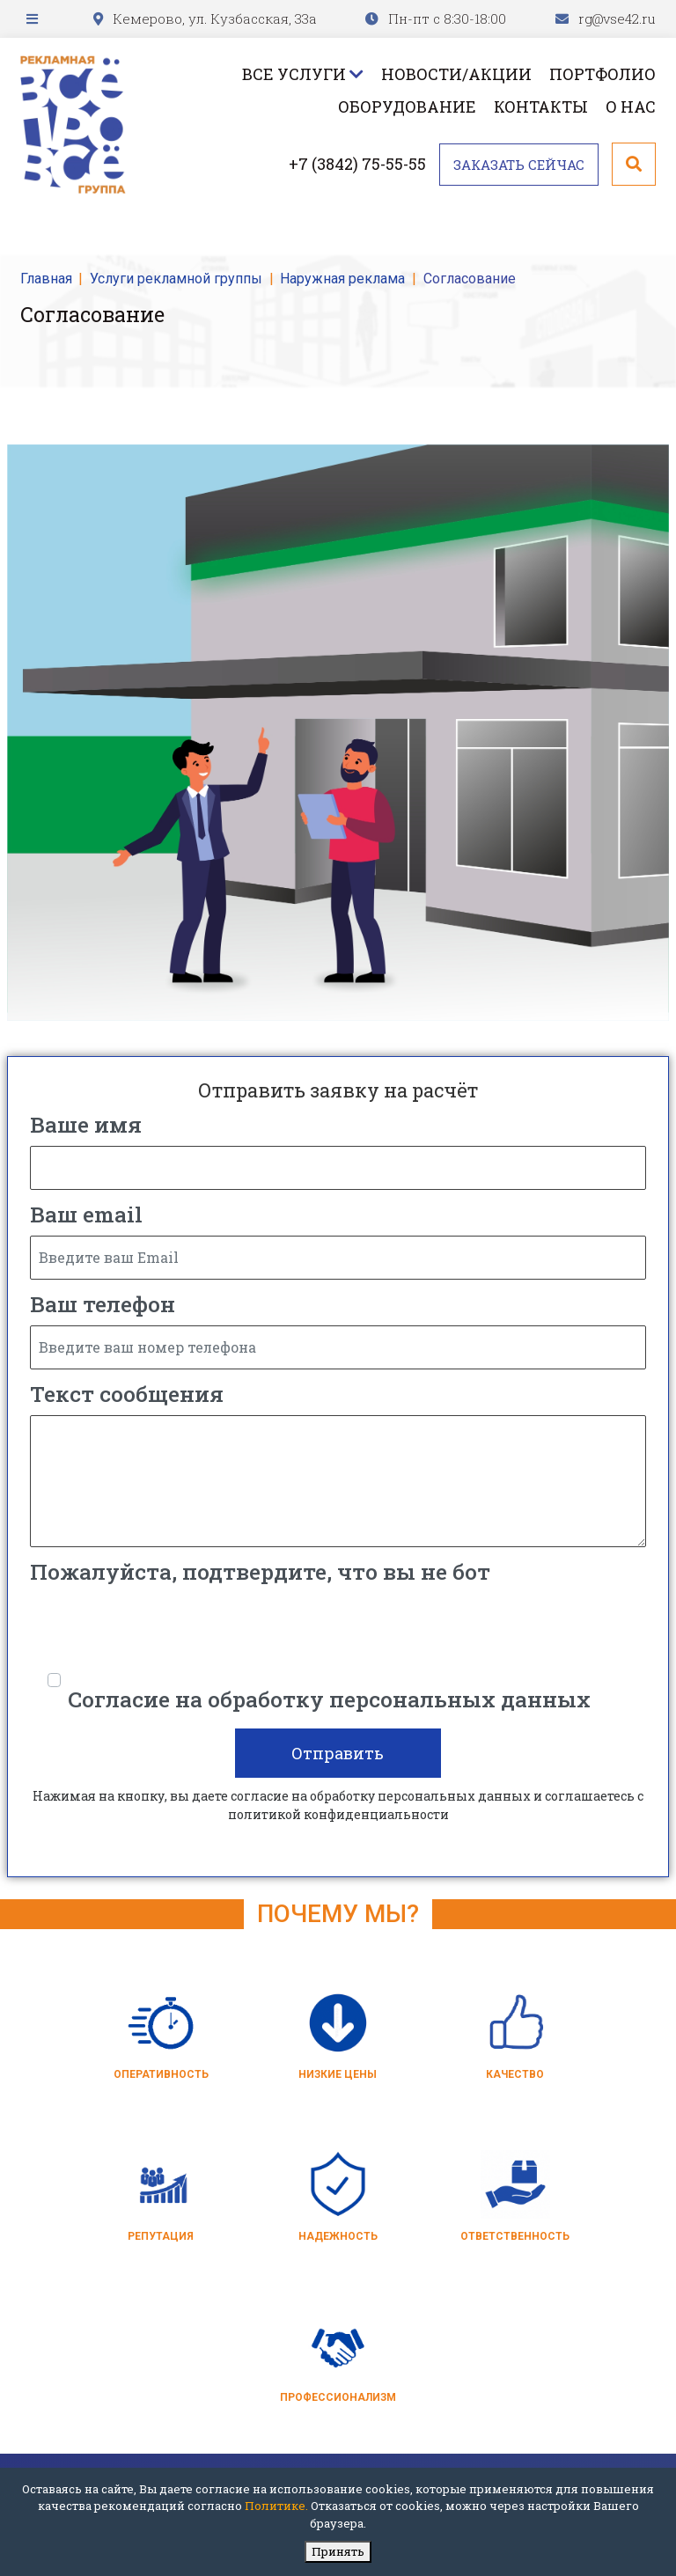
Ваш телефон (102, 1303)
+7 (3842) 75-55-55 (357, 163)
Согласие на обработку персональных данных (329, 1699)
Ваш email (86, 1214)
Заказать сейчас (518, 164)
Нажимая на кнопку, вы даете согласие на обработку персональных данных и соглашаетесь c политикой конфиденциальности (338, 1805)
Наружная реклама (342, 278)
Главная (46, 278)
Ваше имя (86, 1124)
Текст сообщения (127, 1393)
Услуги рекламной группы (176, 278)
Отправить (338, 1753)
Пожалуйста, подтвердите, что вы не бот (260, 1571)
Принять (338, 2551)
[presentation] (164, 1627)
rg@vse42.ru (617, 18)
